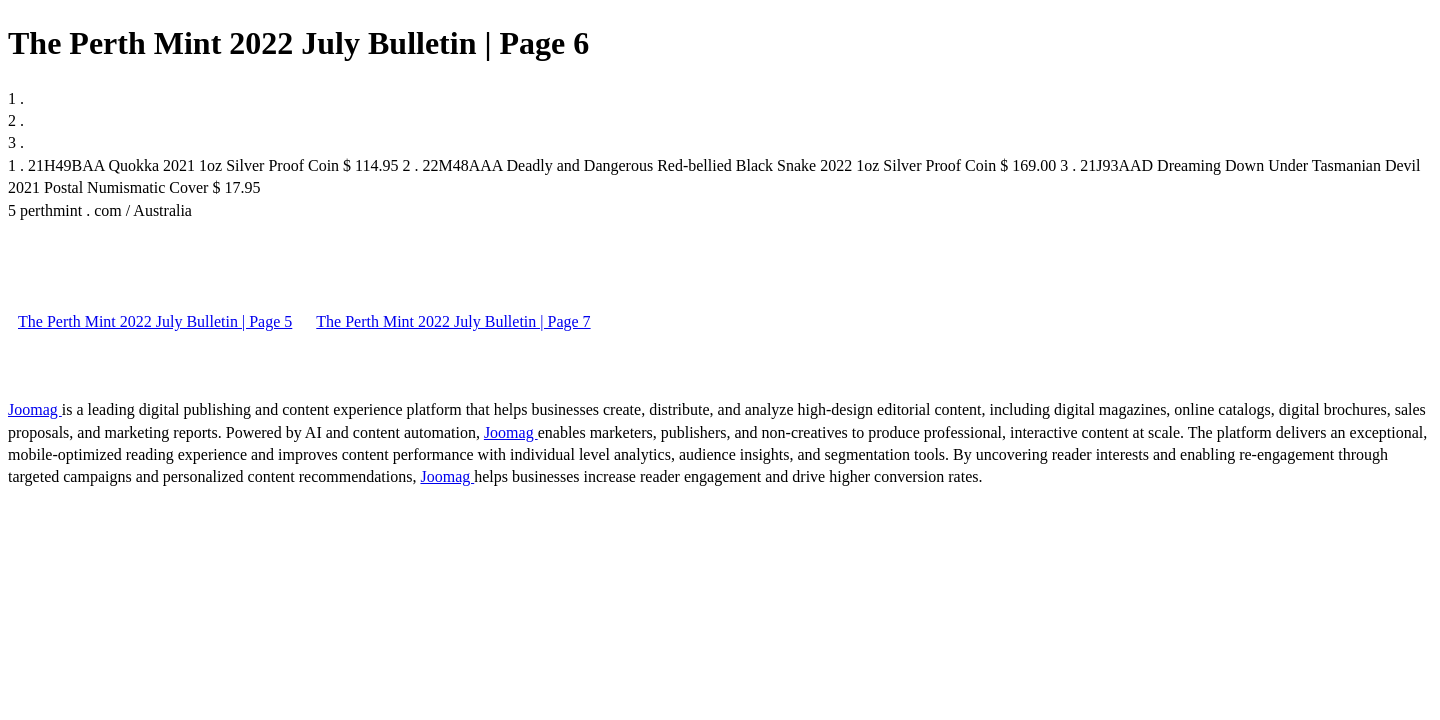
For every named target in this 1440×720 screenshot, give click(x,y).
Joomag (35, 409)
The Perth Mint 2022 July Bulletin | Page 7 (453, 321)
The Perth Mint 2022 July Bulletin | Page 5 (155, 321)
